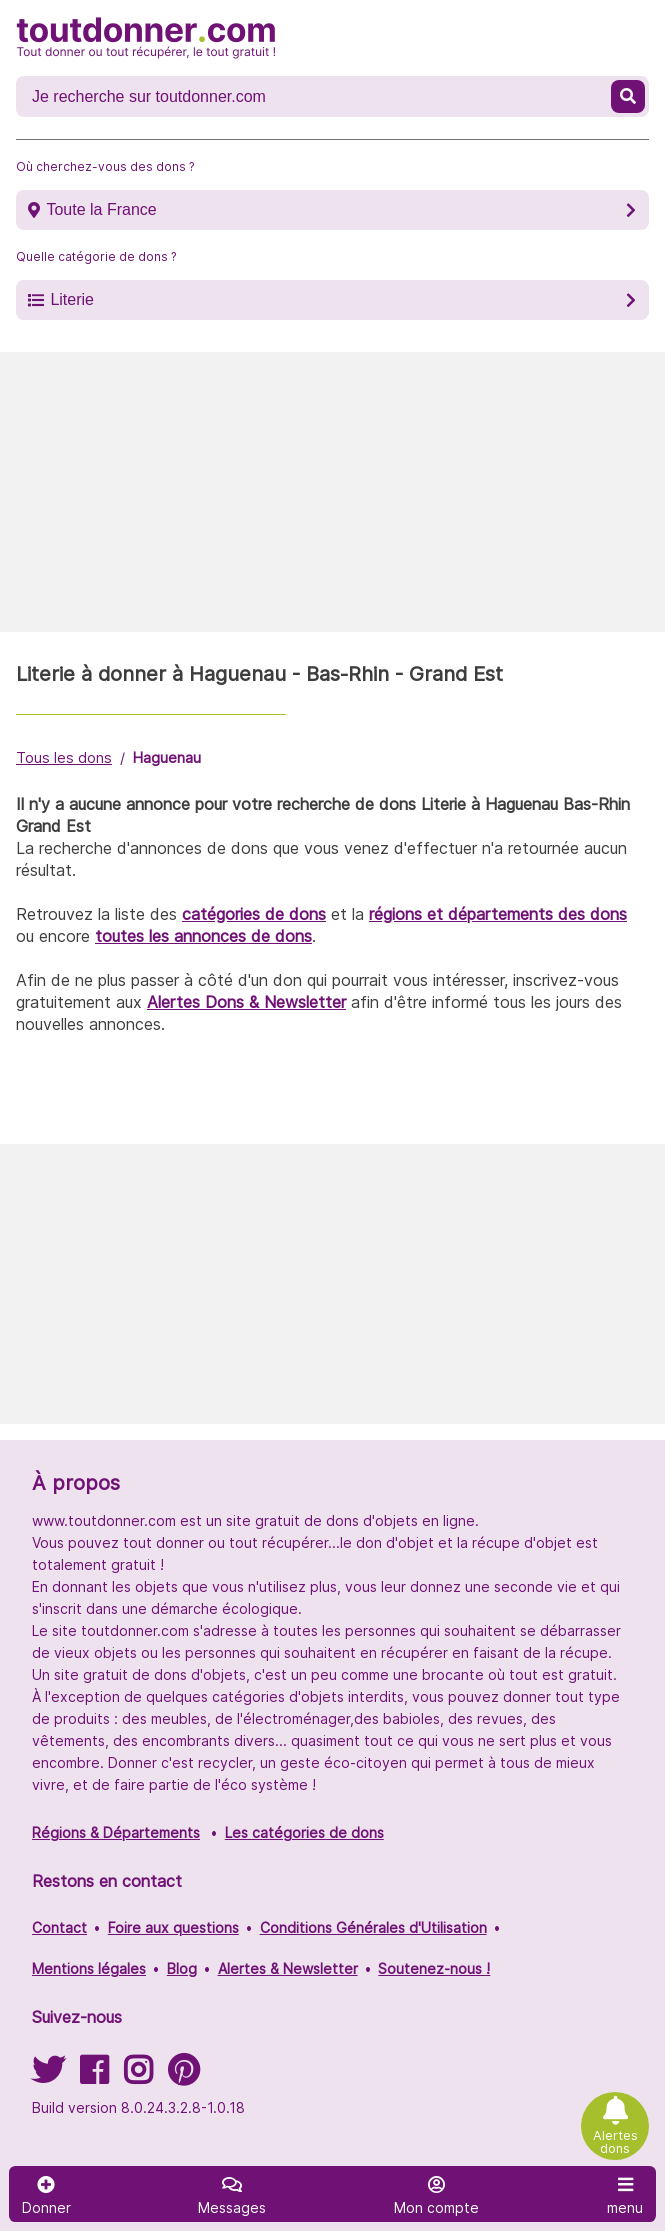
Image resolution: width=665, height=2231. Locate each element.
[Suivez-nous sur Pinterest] (183, 2076)
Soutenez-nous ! (434, 1968)
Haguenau (167, 757)
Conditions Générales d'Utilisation (373, 1927)
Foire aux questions (173, 1927)
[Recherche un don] (315, 97)
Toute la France (101, 209)
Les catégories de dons (304, 1832)
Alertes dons (615, 2142)
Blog (182, 1968)
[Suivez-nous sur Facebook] (94, 2076)
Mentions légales (89, 1968)
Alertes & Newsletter (288, 1968)
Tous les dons (64, 757)
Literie (72, 299)
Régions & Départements (116, 1832)
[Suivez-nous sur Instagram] (138, 2076)
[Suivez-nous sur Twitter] (48, 2076)
